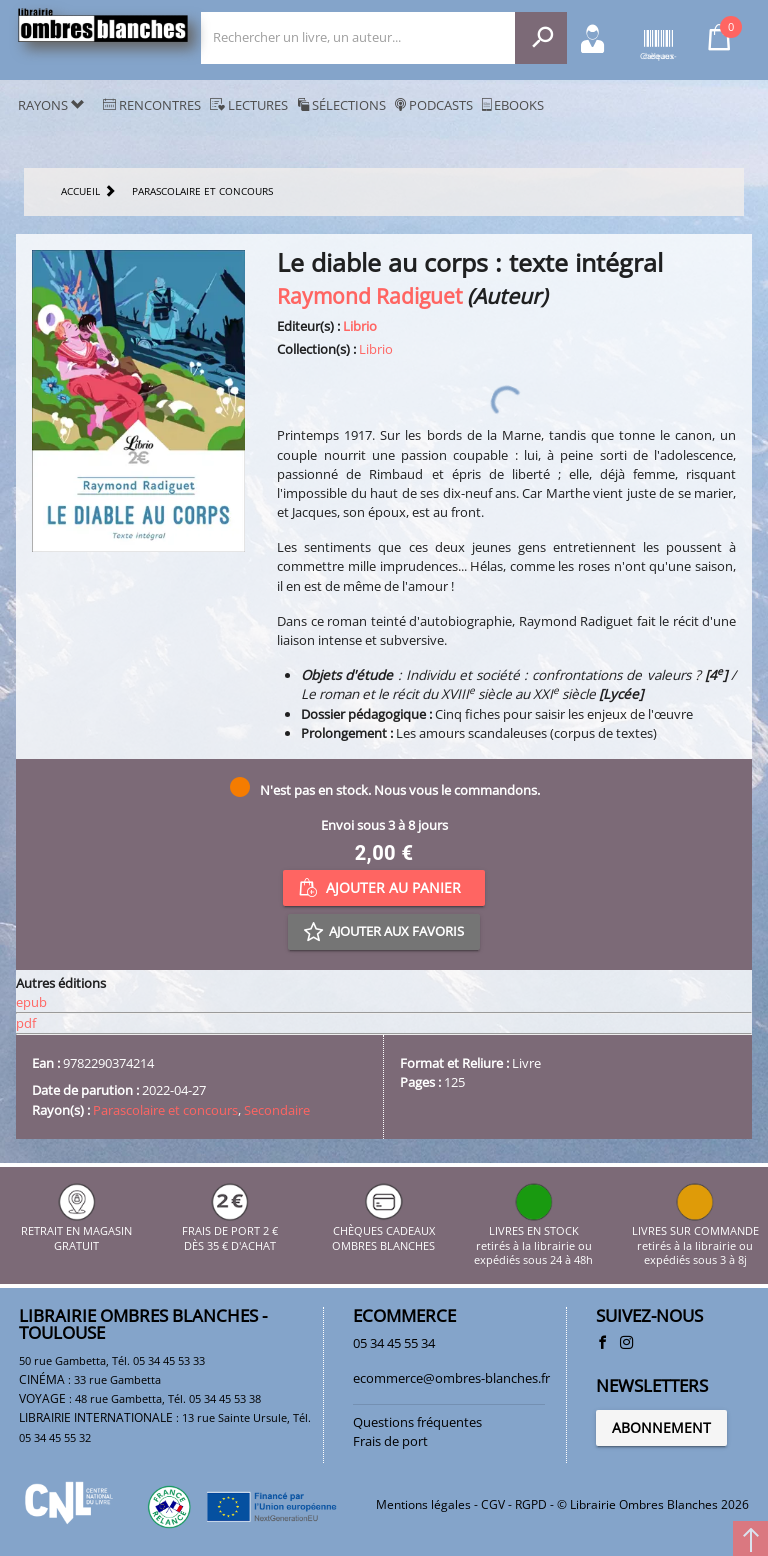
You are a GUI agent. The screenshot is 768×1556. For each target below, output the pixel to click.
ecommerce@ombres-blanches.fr (451, 1378)
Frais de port (390, 1441)
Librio (360, 326)
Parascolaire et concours (165, 1110)
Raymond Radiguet (369, 295)
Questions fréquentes (417, 1422)
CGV (493, 1504)
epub (31, 1002)
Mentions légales (423, 1504)
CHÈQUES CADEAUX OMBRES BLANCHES (383, 1231)
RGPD (531, 1504)
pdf (26, 1023)
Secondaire (277, 1110)
